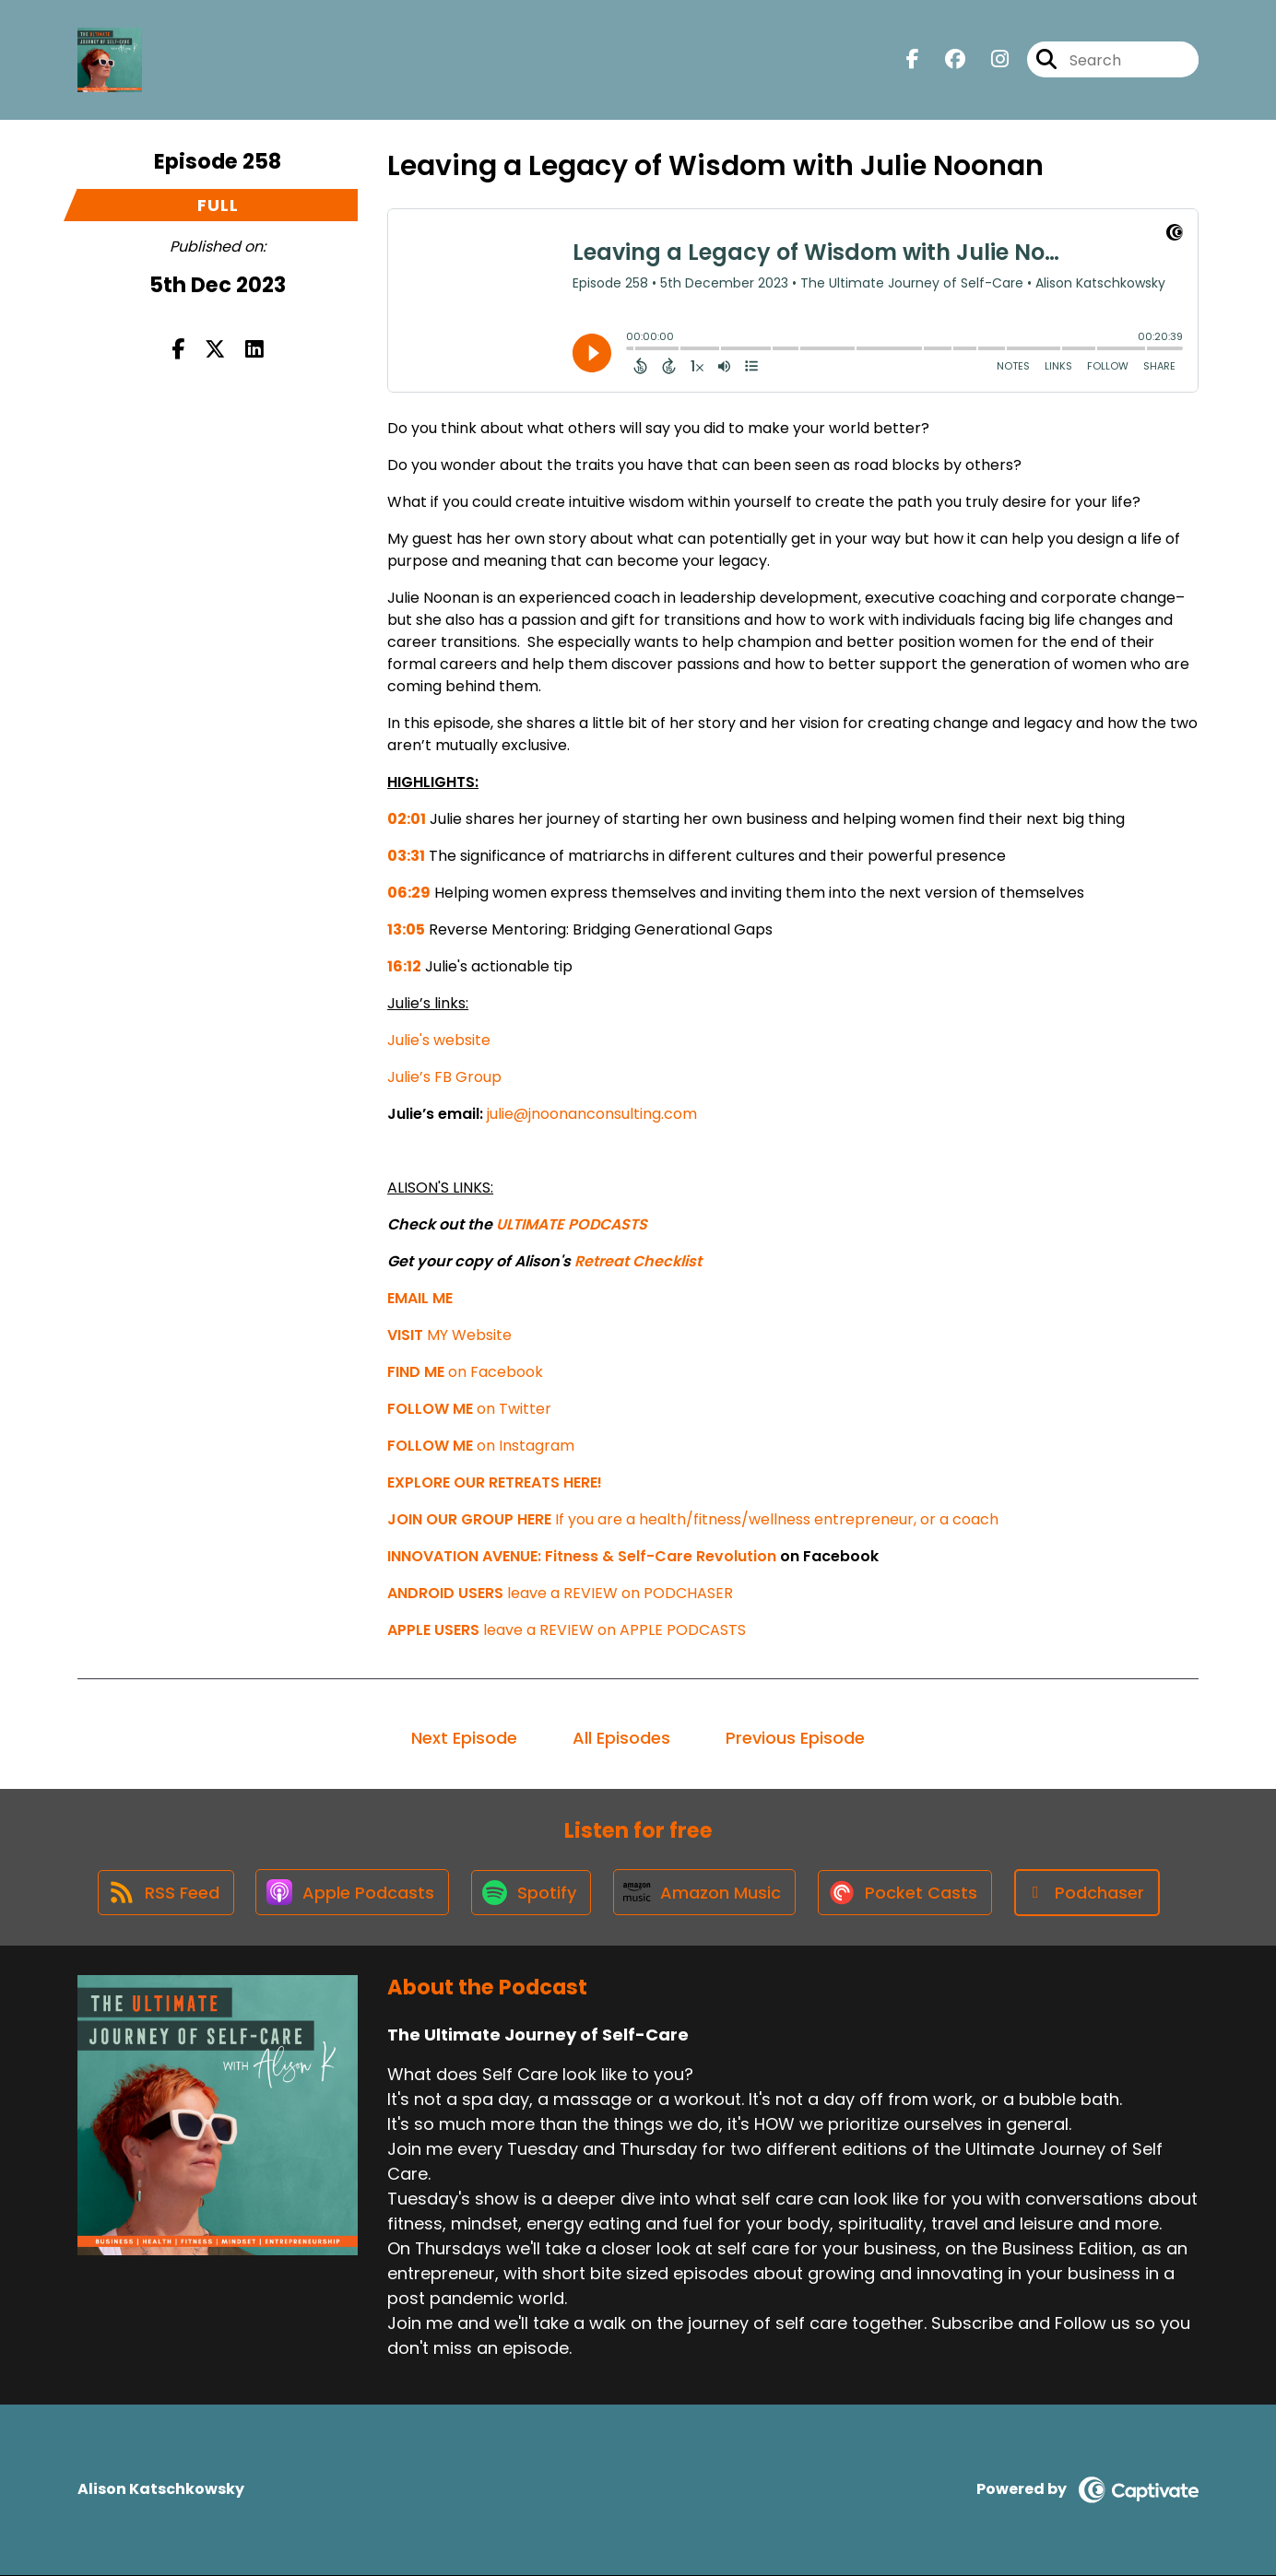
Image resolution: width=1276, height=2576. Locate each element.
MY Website (449, 1335)
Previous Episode (795, 1737)
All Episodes (621, 1737)
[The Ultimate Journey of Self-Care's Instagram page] (989, 60)
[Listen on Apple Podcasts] (350, 1893)
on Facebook (465, 1371)
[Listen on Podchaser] (1092, 1892)
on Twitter (469, 1408)
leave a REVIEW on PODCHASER (560, 1593)
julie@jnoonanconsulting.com (592, 1113)
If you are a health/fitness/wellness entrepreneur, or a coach (692, 1519)
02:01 (406, 818)
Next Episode (464, 1737)
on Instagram (480, 1445)
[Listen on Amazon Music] (706, 1893)
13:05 (406, 929)
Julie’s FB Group (444, 1077)
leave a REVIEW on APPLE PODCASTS (566, 1630)
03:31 (406, 855)
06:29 (409, 892)
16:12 (404, 966)
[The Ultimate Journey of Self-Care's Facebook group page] (944, 60)
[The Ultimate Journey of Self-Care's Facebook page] (912, 60)
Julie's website (438, 1040)
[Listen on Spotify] (531, 1892)
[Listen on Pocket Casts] (909, 1892)
